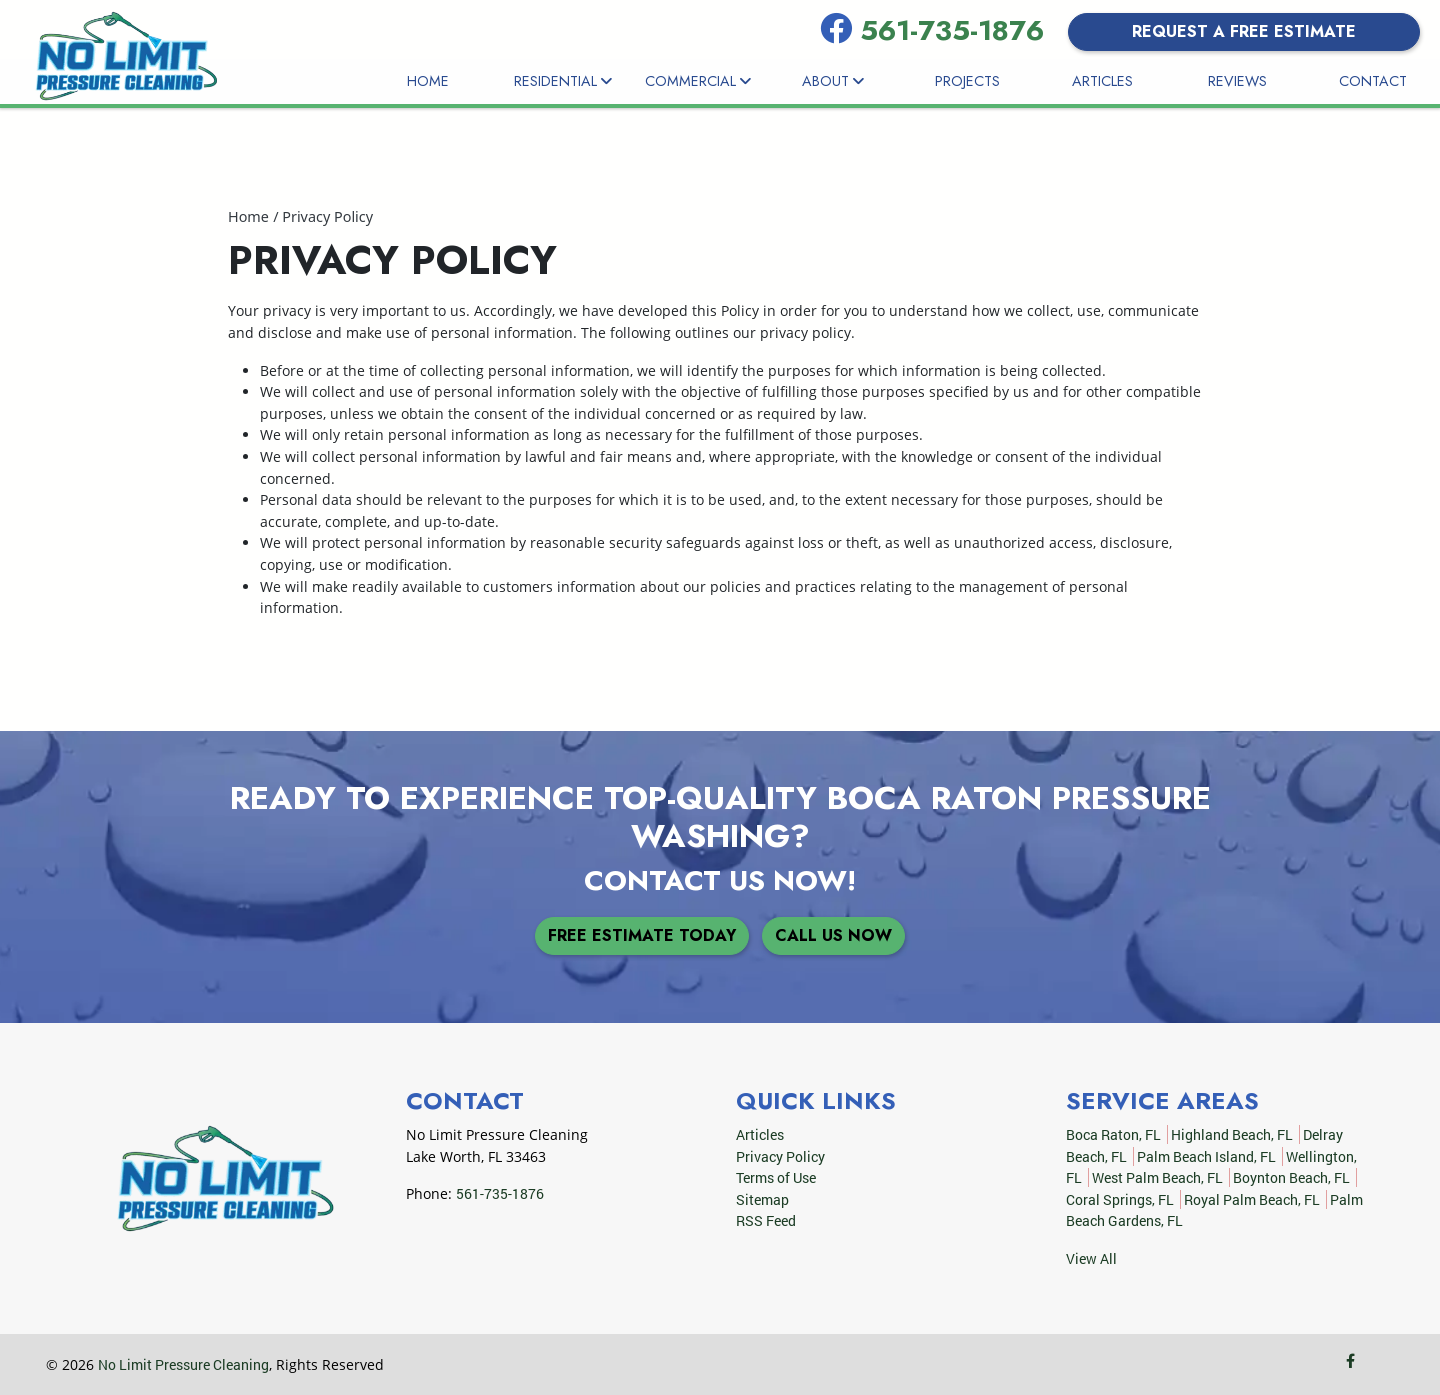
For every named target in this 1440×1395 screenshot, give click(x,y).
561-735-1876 (956, 30)
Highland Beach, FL (1232, 1134)
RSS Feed (766, 1220)
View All (1091, 1258)
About (833, 81)
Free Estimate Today (642, 935)
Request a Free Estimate (1244, 31)
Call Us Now (833, 935)
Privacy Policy (327, 216)
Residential (563, 81)
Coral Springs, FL (1120, 1199)
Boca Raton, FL (1113, 1134)
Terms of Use (776, 1177)
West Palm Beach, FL (1157, 1177)
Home (428, 81)
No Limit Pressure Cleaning (183, 1364)
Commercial (698, 81)
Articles (1102, 81)
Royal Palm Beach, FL (1252, 1199)
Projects (967, 81)
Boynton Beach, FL (1291, 1177)
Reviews (1237, 81)
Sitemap (762, 1199)
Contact (1373, 81)
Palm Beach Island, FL (1206, 1156)
